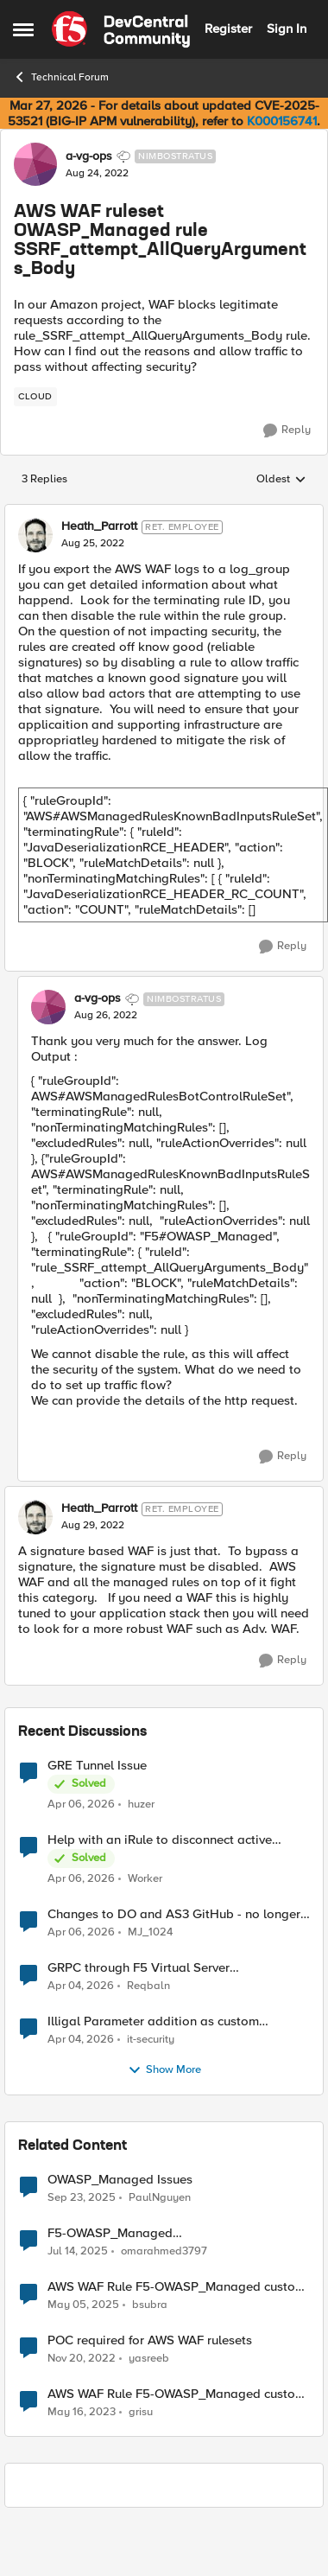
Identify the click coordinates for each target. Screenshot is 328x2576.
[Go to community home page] (121, 29)
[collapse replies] (164, 512)
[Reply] (287, 430)
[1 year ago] (77, 2251)
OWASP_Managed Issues (119, 2179)
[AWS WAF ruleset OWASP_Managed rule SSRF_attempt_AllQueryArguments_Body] (92, 544)
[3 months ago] (81, 1804)
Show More (164, 2070)
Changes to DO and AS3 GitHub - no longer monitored (173, 1914)
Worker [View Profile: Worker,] (145, 1877)
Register (228, 28)
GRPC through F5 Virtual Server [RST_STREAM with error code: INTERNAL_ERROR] (138, 1968)
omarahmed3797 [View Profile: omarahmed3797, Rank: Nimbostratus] (164, 2250)
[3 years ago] (81, 2358)
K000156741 (282, 121)
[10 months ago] (81, 2197)
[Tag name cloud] (35, 396)
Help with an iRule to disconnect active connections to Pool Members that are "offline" (159, 1840)
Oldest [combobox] (281, 480)
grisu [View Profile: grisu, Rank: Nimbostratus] (141, 2412)
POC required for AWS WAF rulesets (149, 2340)
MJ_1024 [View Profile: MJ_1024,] (150, 1931)
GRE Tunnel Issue (97, 1765)
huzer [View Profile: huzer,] (141, 1803)
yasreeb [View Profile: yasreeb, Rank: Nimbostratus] (149, 2357)
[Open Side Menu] (23, 29)
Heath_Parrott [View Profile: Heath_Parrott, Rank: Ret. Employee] (99, 526)
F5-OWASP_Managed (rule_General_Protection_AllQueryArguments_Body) (176, 2233)
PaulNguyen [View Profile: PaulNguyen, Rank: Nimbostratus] (160, 2196)
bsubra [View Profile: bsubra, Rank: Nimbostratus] (149, 2304)
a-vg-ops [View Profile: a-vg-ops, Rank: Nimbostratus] (89, 156)
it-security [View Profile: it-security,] (150, 2038)
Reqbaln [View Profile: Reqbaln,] (148, 1985)
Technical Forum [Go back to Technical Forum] (61, 77)
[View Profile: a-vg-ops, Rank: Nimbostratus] (35, 164)
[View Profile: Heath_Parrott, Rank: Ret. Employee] (35, 535)
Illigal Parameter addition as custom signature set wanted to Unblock (153, 2021)
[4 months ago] (80, 1986)
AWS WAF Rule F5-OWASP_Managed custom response (176, 2287)
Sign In (286, 28)
